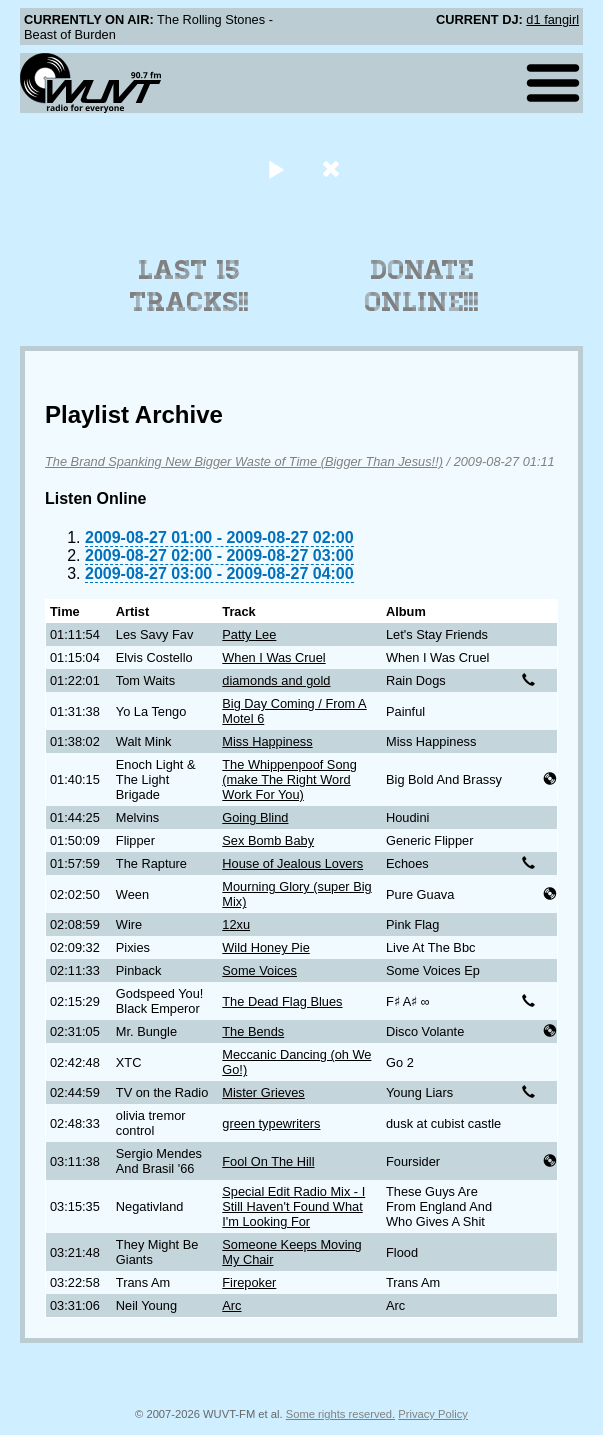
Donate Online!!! (422, 286)
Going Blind (255, 817)
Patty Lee (249, 634)
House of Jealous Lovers (292, 863)
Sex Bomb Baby (268, 840)
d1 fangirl (552, 19)
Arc (231, 1305)
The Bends (253, 1031)
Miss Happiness (267, 741)
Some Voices (259, 970)
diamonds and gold (276, 680)
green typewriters (271, 1123)
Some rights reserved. (340, 1414)
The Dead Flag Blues (282, 1001)
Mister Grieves (263, 1092)
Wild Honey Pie (265, 947)
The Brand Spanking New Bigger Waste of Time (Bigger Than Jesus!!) (244, 461)
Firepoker (249, 1282)
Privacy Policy (433, 1414)
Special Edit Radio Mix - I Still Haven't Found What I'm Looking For (293, 1206)
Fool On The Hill (268, 1161)
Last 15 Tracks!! (189, 286)
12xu (236, 924)
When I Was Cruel (273, 657)
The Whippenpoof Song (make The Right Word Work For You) (289, 779)
